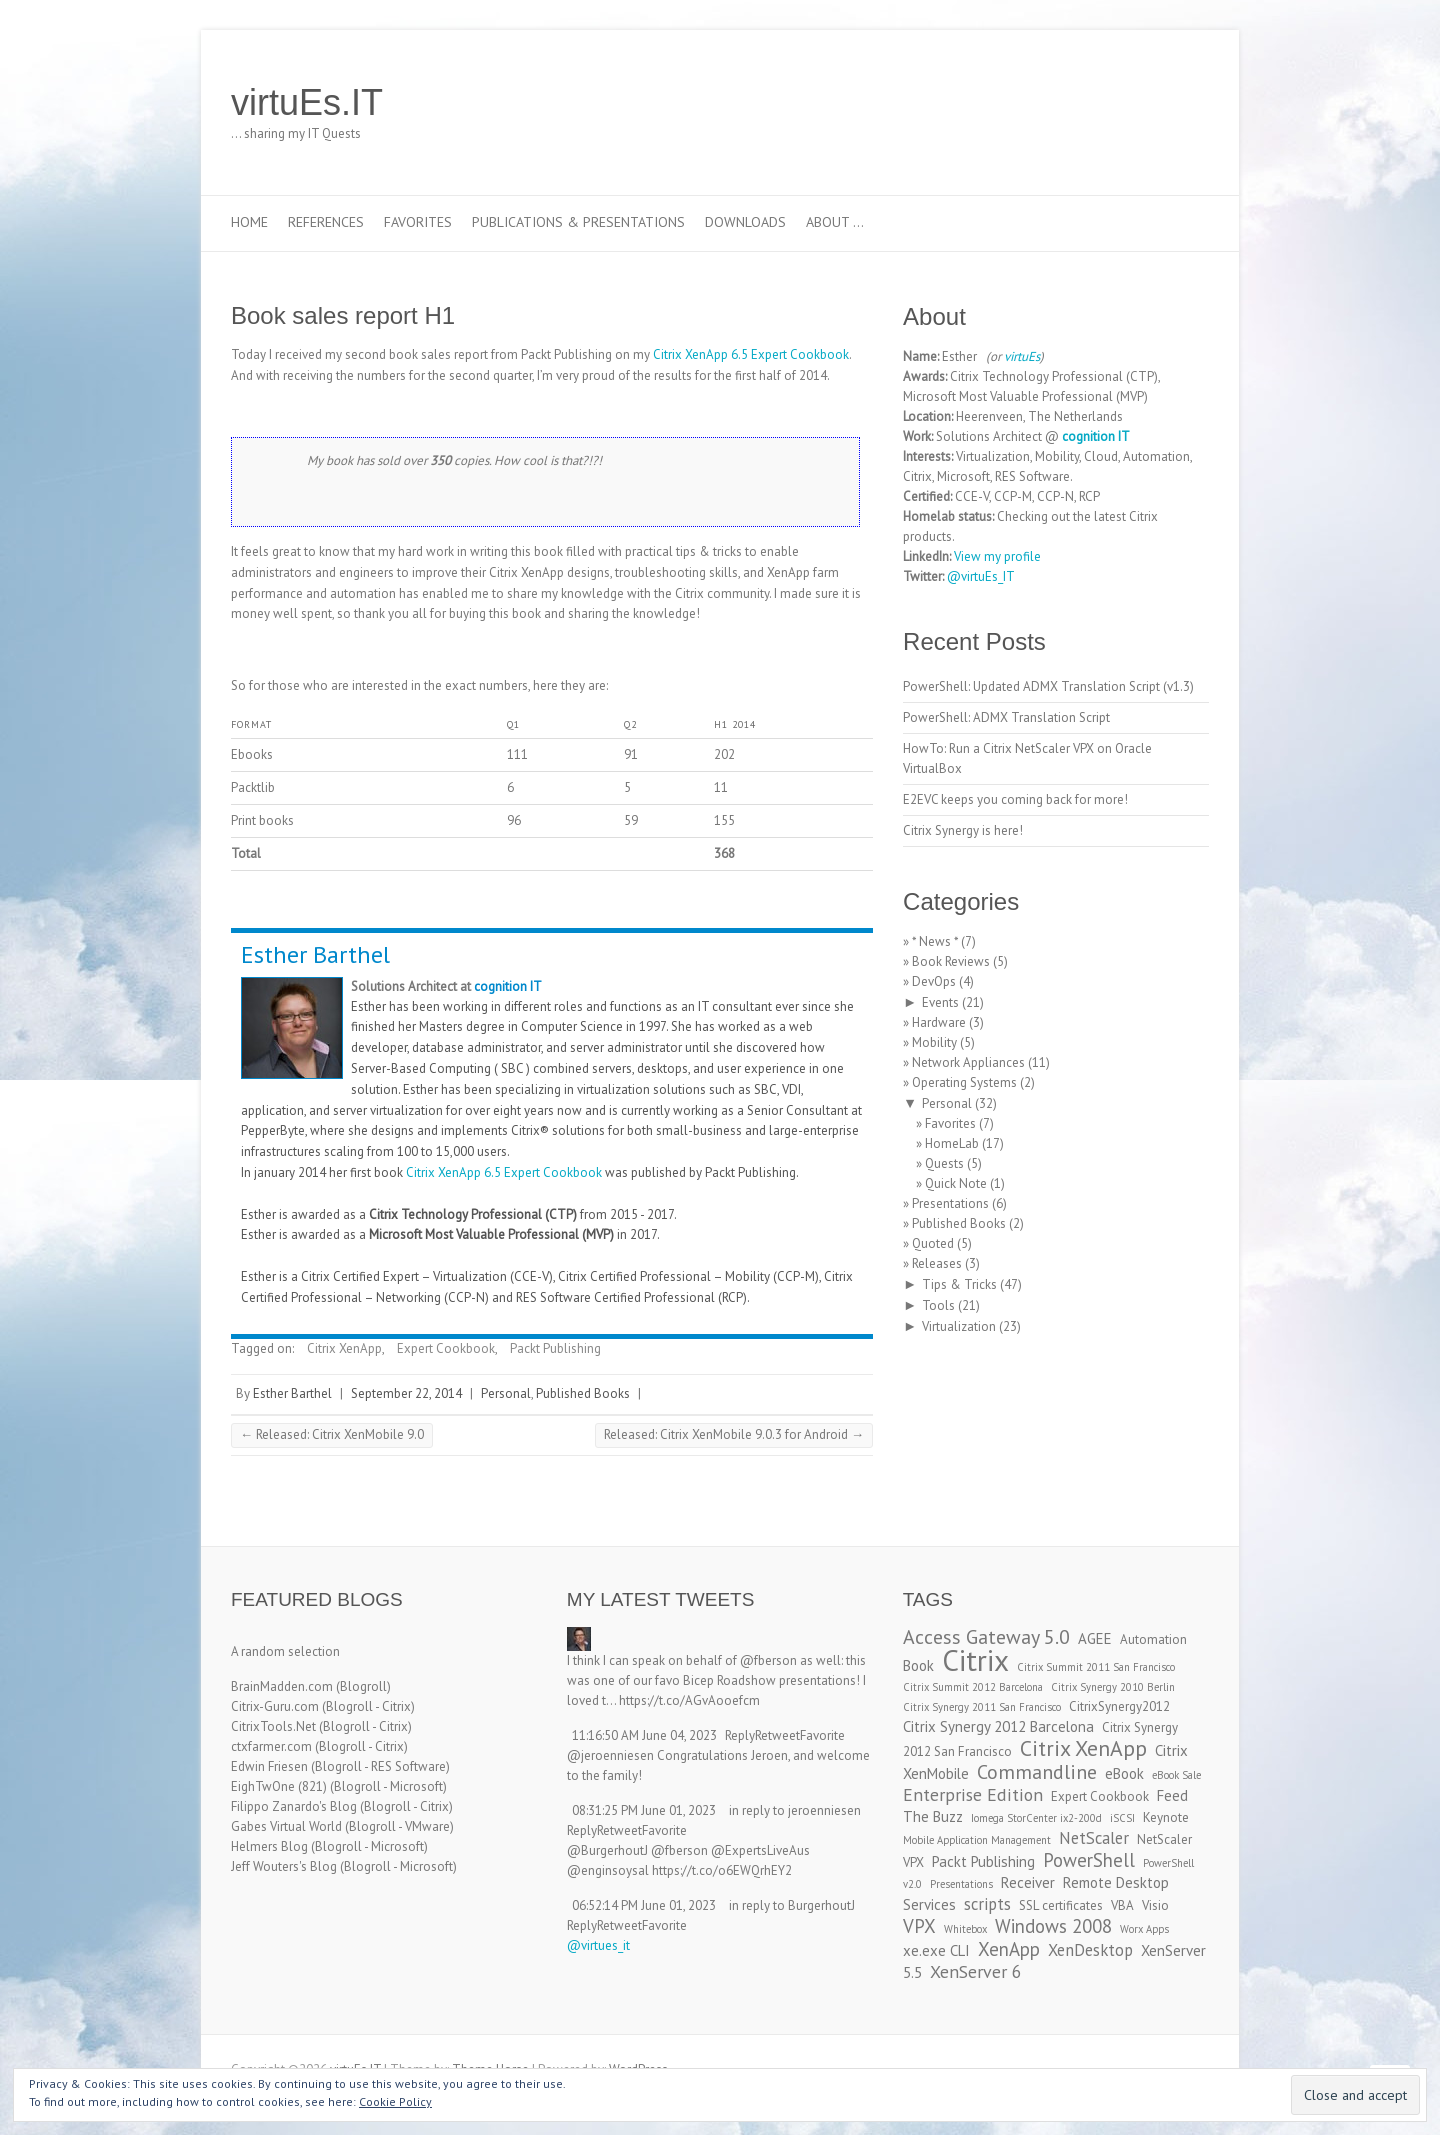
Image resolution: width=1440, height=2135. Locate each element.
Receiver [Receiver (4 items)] (1028, 1882)
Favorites (418, 222)
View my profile (997, 556)
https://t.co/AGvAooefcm (689, 1700)
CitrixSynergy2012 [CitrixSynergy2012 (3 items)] (1119, 1706)
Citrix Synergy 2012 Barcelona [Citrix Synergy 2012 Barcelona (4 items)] (998, 1726)
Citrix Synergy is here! (963, 830)
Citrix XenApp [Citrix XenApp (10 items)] (1083, 1748)
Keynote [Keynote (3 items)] (1166, 1817)
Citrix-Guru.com (275, 1706)
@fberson (768, 1660)
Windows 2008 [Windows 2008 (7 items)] (1053, 1926)
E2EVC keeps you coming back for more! (1015, 799)
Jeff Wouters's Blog (284, 1866)
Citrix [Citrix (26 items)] (975, 1660)
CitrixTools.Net (273, 1726)
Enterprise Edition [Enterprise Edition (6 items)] (973, 1794)
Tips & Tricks (959, 1284)
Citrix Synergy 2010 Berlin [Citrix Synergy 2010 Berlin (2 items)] (1113, 1687)
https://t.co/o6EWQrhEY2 (722, 1870)
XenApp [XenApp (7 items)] (1009, 1949)
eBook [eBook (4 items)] (1124, 1773)
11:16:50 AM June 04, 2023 (644, 1735)
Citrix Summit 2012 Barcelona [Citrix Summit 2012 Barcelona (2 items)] (973, 1687)
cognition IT (508, 986)
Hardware (939, 1022)
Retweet (777, 1735)
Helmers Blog (269, 1846)
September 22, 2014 (406, 1393)
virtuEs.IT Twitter (1099, 103)
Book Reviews (951, 961)
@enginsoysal (608, 1870)
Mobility (934, 1042)
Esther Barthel (315, 954)
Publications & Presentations (578, 222)
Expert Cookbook (446, 1348)
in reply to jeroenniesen (795, 1810)
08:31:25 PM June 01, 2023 (644, 1810)
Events (940, 1002)
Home (249, 222)
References (326, 222)
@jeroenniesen (610, 1755)
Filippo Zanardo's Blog (294, 1806)
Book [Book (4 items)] (918, 1665)
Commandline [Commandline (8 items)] (1037, 1771)
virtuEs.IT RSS (1159, 103)
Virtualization (959, 1326)
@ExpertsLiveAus (760, 1850)
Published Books (583, 1393)
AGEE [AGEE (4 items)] (1095, 1638)
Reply (740, 1735)
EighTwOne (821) (279, 1786)
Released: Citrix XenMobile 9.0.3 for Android (734, 1434)
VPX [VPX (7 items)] (919, 1926)
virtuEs (1022, 356)
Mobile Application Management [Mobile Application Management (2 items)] (977, 1840)
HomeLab (952, 1143)
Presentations (950, 1203)
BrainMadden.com (282, 1686)
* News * (935, 941)
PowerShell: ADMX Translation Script (1006, 717)
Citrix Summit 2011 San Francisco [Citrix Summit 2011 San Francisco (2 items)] (1096, 1667)
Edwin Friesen (269, 1766)
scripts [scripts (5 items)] (987, 1904)
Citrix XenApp (344, 1348)
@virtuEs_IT (981, 576)
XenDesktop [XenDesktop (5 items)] (1090, 1950)
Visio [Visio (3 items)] (1155, 1905)
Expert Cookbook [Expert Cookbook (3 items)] (1100, 1796)
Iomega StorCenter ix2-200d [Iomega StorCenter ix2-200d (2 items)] (1036, 1818)
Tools (938, 1305)
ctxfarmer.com (271, 1746)
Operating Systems (964, 1082)
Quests (944, 1163)
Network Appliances (968, 1062)
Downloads (745, 222)
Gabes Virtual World (286, 1826)
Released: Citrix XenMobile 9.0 (332, 1434)
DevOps (934, 981)
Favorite (822, 1735)
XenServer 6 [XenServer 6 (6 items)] (976, 1971)
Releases (937, 1263)
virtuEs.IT (307, 102)
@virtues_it (598, 1945)
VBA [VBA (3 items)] (1122, 1905)
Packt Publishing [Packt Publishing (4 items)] (983, 1861)
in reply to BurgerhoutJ (792, 1905)
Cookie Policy (395, 2101)
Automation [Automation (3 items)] (1153, 1639)
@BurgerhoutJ (607, 1850)
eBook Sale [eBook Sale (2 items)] (1176, 1775)
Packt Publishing (555, 1348)
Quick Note (956, 1183)
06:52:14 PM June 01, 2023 (644, 1905)
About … (835, 222)
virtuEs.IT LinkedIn (1129, 103)
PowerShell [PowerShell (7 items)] (1089, 1860)
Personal (506, 1393)
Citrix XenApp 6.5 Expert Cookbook (751, 354)
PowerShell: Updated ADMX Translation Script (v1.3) (1048, 686)
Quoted (933, 1243)
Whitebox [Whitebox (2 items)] (965, 1929)
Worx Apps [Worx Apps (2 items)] (1144, 1929)
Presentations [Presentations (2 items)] (961, 1884)
